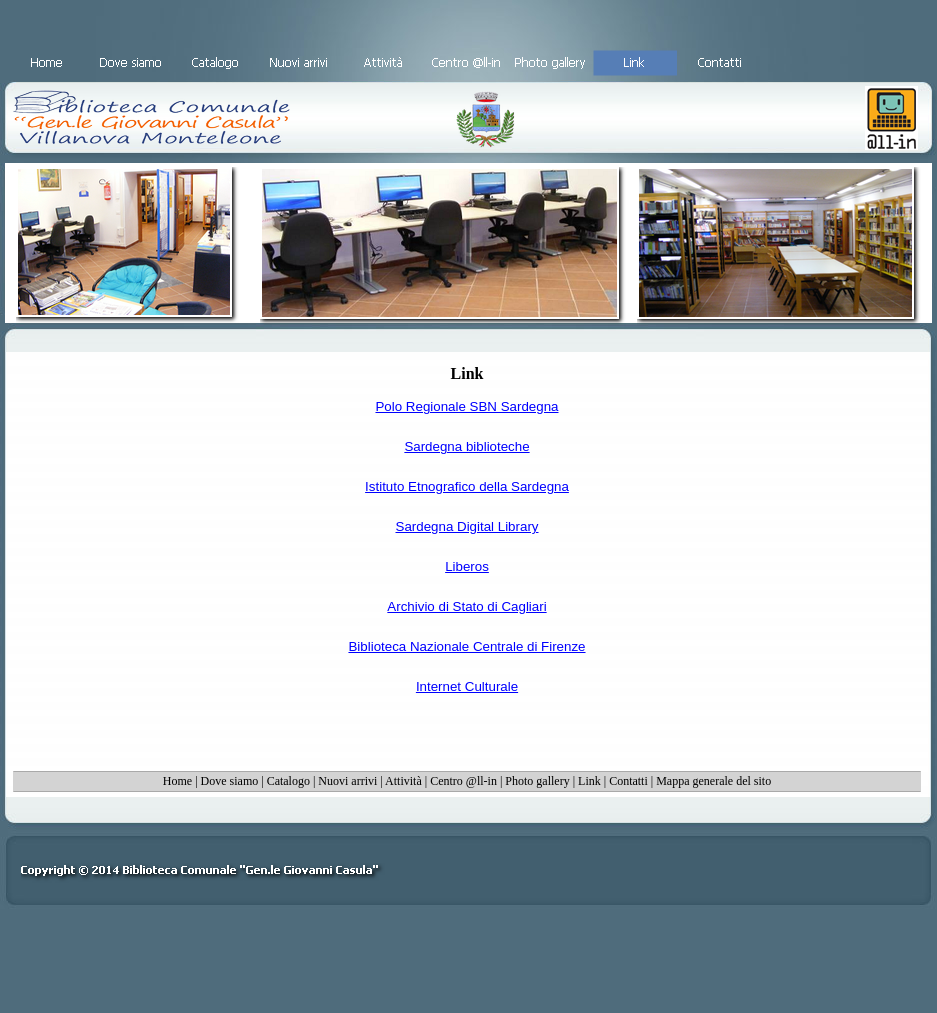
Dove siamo (230, 781)
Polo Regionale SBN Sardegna (466, 406)
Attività (403, 781)
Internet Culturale (467, 686)
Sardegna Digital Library (467, 526)
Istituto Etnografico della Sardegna (467, 486)
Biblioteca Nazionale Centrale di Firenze (466, 646)
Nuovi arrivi (347, 781)
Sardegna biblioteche (466, 446)
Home (177, 781)
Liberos (467, 566)
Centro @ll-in (463, 781)
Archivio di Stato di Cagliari (466, 606)
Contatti (628, 781)
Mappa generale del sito (713, 781)
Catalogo (288, 781)
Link (589, 781)
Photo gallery (537, 781)
